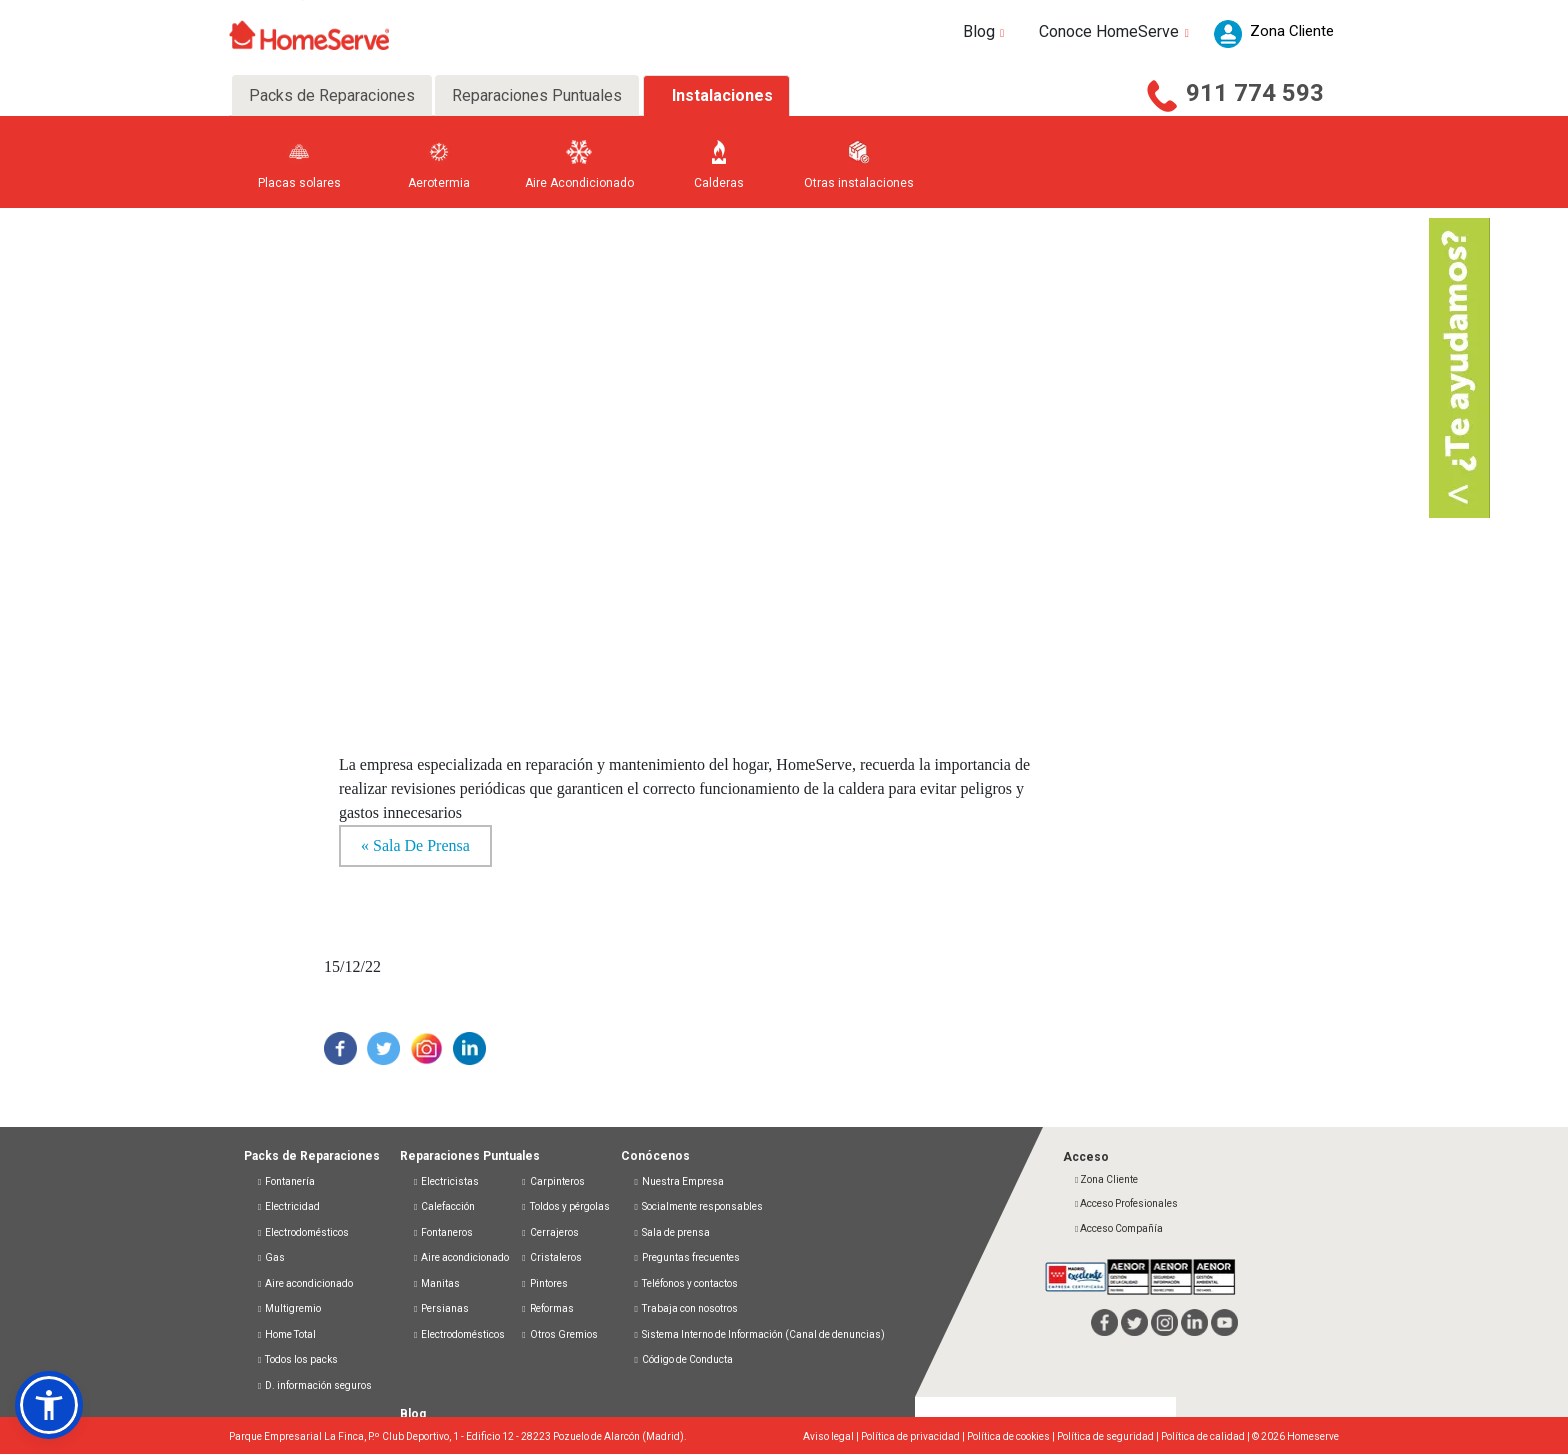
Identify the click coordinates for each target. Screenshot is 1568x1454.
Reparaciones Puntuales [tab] (537, 95)
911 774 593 (1255, 93)
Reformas (546, 1308)
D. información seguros (314, 1385)
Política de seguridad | (1109, 1436)
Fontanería (285, 1181)
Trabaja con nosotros (685, 1308)
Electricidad (288, 1206)
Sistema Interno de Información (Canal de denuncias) (763, 1334)
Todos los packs (297, 1359)
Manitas (436, 1283)
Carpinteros (552, 1181)
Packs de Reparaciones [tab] (332, 95)
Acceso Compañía (1118, 1228)
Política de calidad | (1206, 1436)
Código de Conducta (683, 1359)
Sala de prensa (671, 1232)
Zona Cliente (1105, 1179)
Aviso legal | (832, 1436)
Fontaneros (442, 1232)
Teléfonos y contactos (685, 1283)
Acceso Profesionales (1125, 1203)
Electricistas (445, 1181)
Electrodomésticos (302, 1232)
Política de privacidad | (914, 1436)
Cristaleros (550, 1257)
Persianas (440, 1308)
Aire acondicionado (304, 1283)
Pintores (543, 1283)
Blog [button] (986, 31)
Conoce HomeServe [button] (1116, 31)
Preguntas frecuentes (686, 1257)
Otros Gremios (558, 1334)
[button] (49, 1405)
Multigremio (288, 1308)
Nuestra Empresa (678, 1181)
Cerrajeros (549, 1232)
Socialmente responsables (698, 1206)
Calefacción (443, 1206)
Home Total (286, 1334)
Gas (270, 1257)
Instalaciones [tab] (722, 95)
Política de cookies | (1012, 1436)
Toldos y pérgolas (564, 1206)
